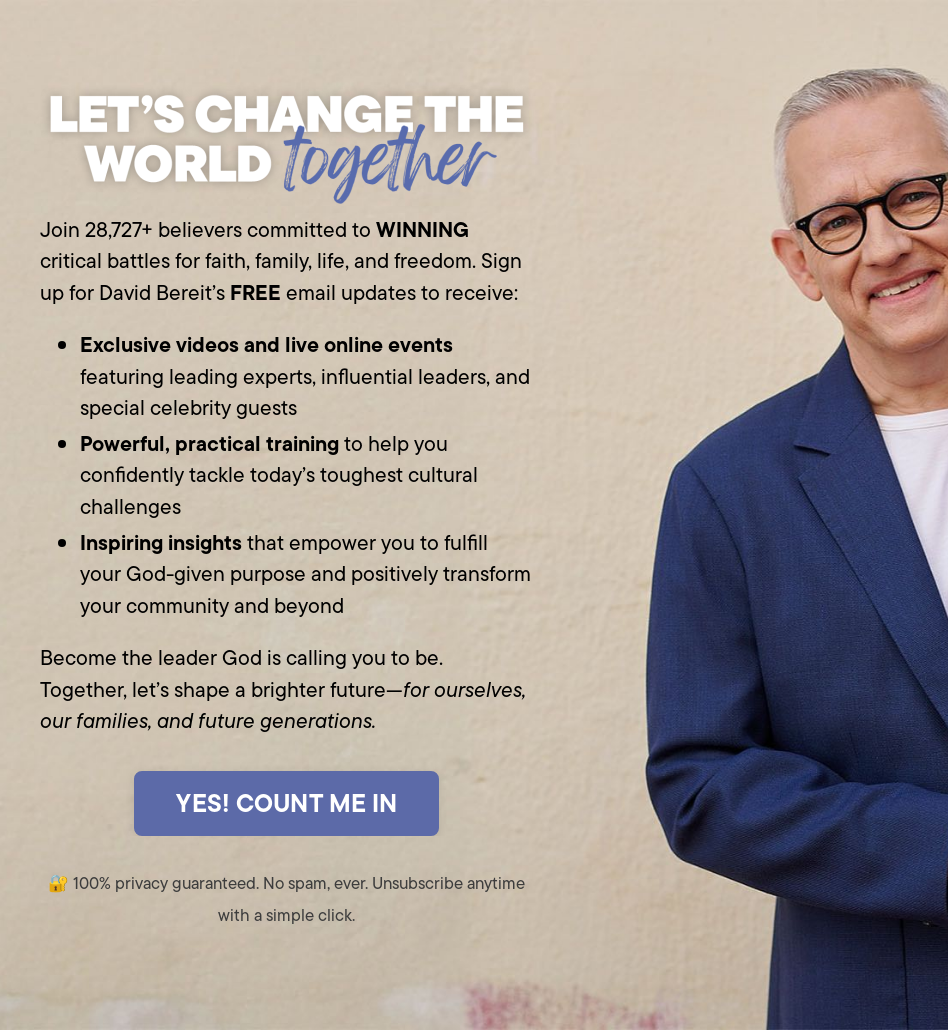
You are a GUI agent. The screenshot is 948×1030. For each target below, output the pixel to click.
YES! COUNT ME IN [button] (286, 803)
